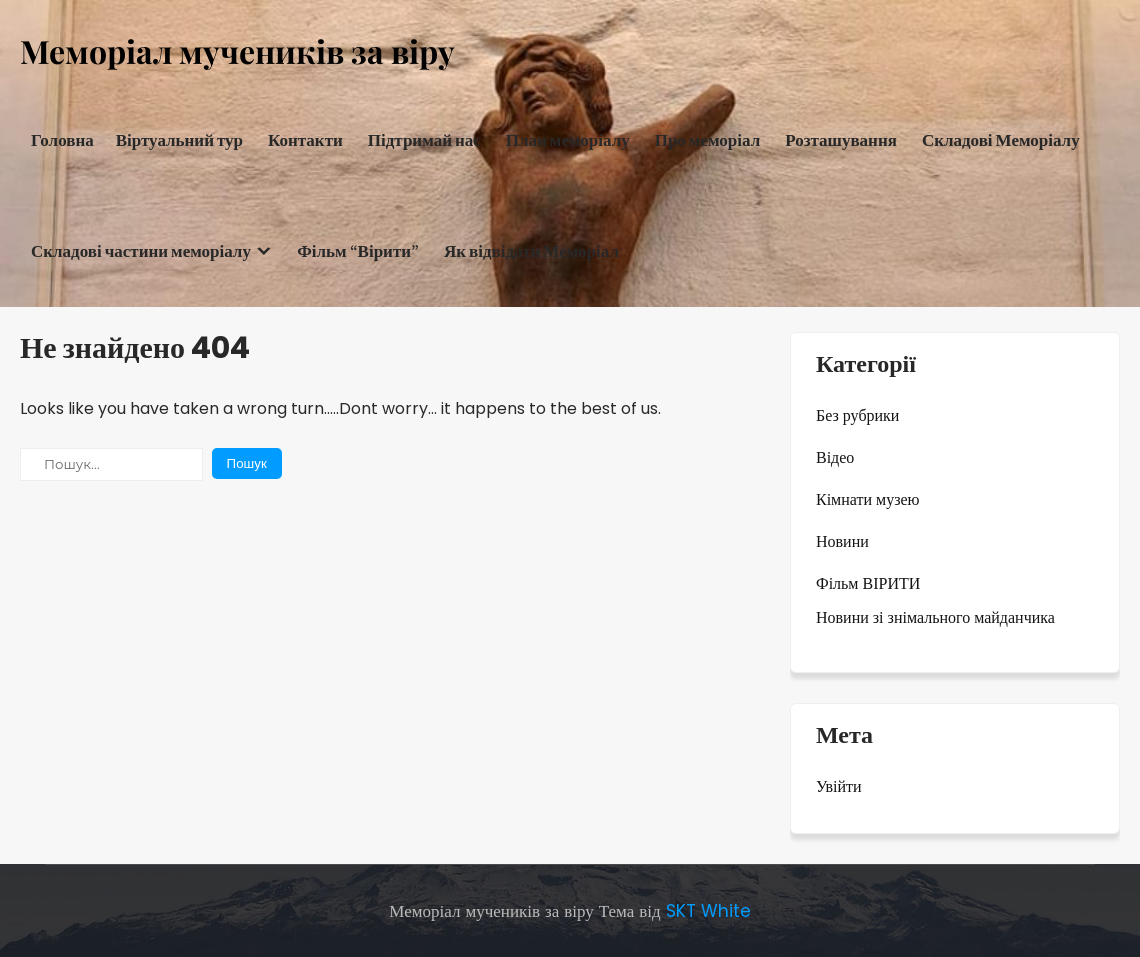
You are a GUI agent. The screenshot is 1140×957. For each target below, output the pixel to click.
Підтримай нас (424, 140)
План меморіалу (568, 140)
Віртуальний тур (179, 140)
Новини (842, 541)
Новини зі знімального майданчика (935, 617)
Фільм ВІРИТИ (868, 583)
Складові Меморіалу (1001, 140)
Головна (62, 140)
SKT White (708, 911)
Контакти (305, 140)
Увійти (839, 786)
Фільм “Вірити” (358, 251)
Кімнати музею (868, 499)
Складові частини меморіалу (141, 251)
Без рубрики (857, 415)
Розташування (841, 140)
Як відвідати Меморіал (531, 251)
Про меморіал (708, 140)
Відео (835, 457)
